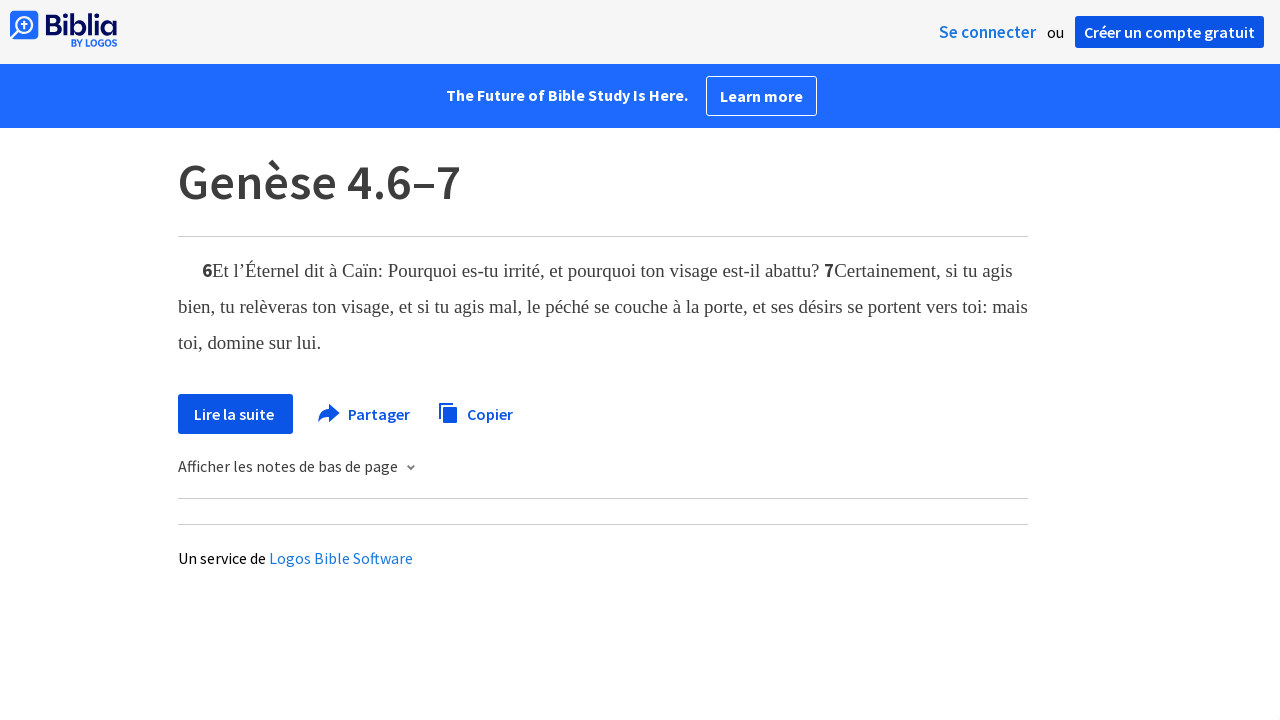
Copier (475, 411)
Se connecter (987, 32)
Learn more (761, 96)
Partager (365, 414)
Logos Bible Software (341, 558)
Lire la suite (235, 414)
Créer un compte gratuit (1169, 32)
